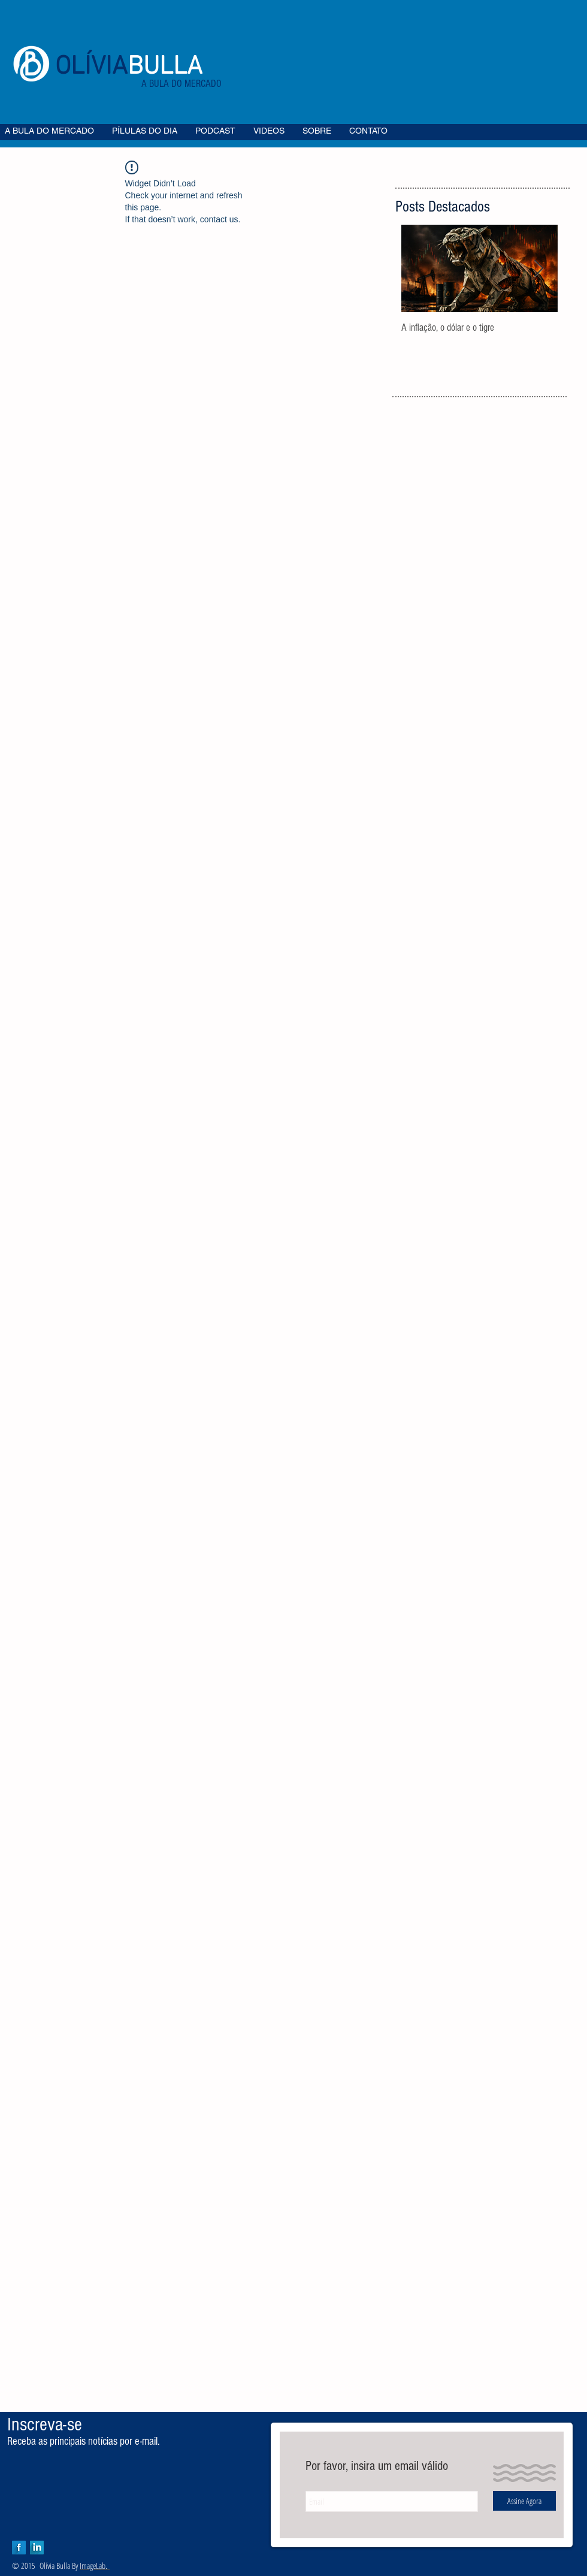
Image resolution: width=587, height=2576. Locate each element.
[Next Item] (538, 268)
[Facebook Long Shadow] (19, 2547)
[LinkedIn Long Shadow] (37, 2547)
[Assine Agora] (524, 2501)
